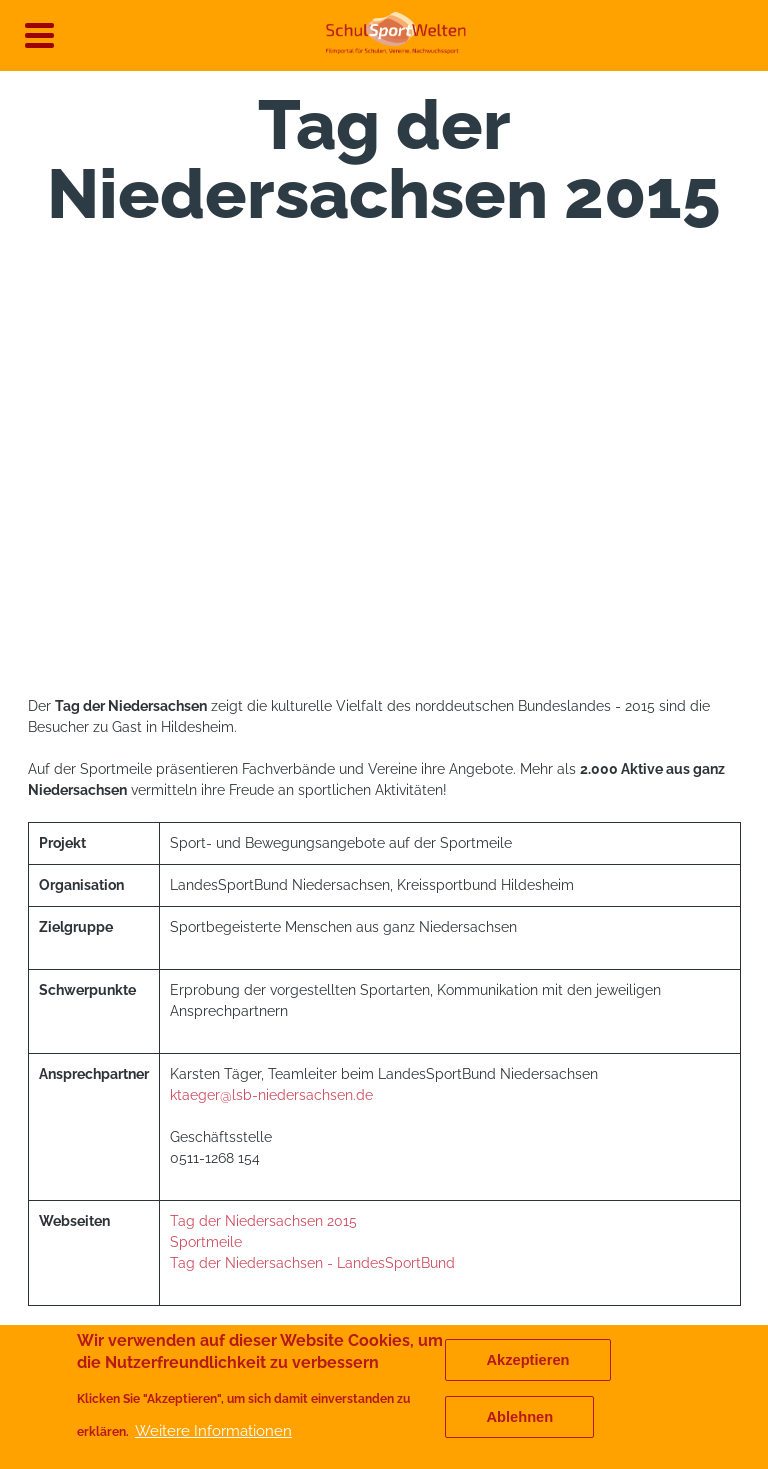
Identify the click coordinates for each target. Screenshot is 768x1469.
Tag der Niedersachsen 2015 (265, 1221)
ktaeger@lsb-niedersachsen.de (271, 1095)
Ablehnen (519, 1417)
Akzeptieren (527, 1360)
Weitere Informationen (213, 1430)
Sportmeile (208, 1242)
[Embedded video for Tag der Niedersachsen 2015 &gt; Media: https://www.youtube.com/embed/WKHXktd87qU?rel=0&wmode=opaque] (384, 470)
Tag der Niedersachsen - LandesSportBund (314, 1263)
